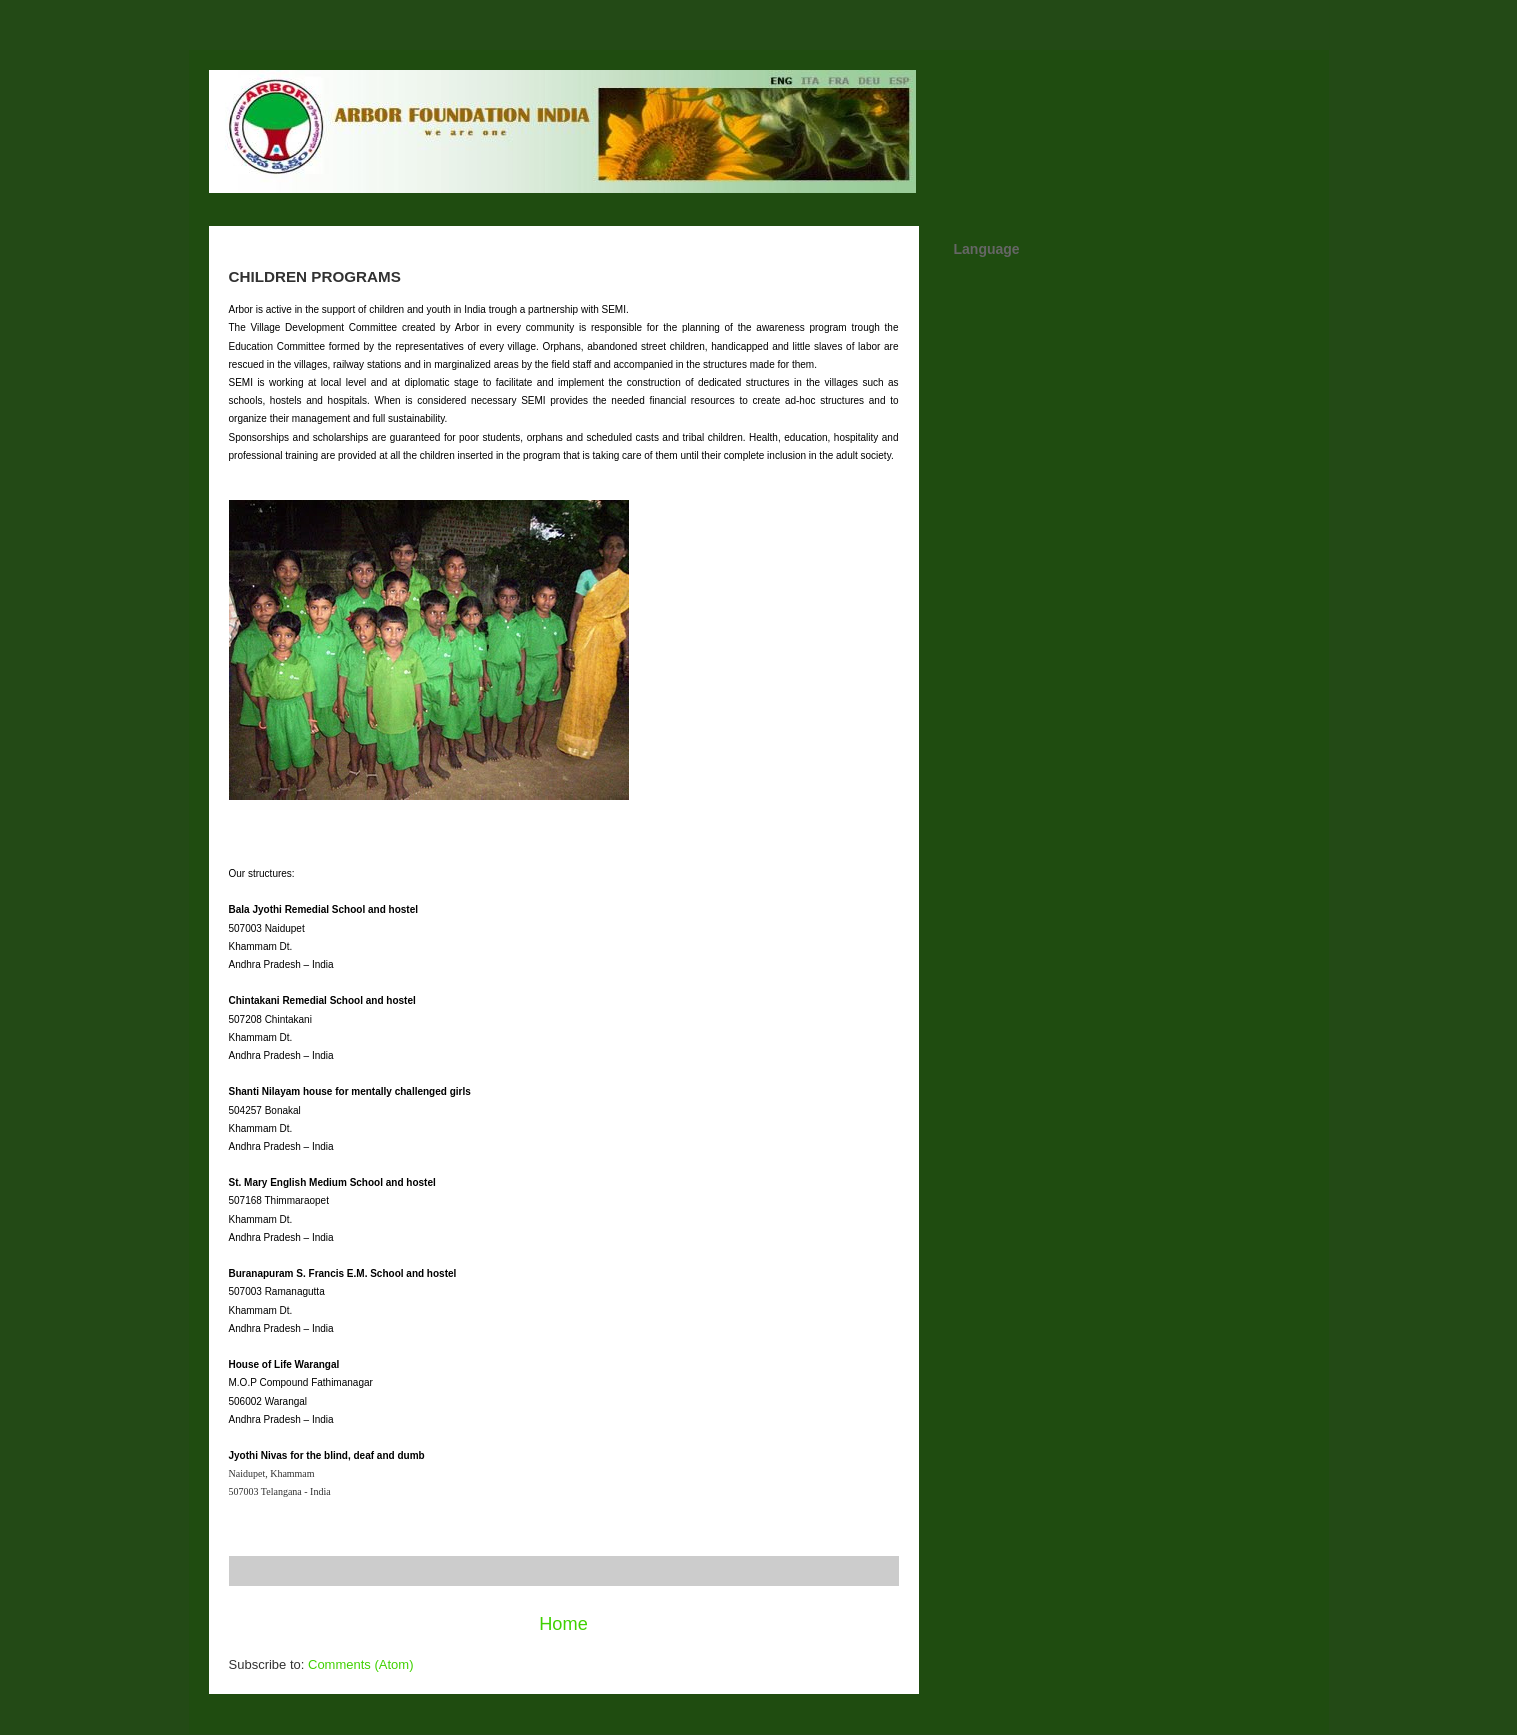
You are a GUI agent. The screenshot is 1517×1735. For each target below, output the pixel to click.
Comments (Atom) (360, 1664)
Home (563, 1624)
